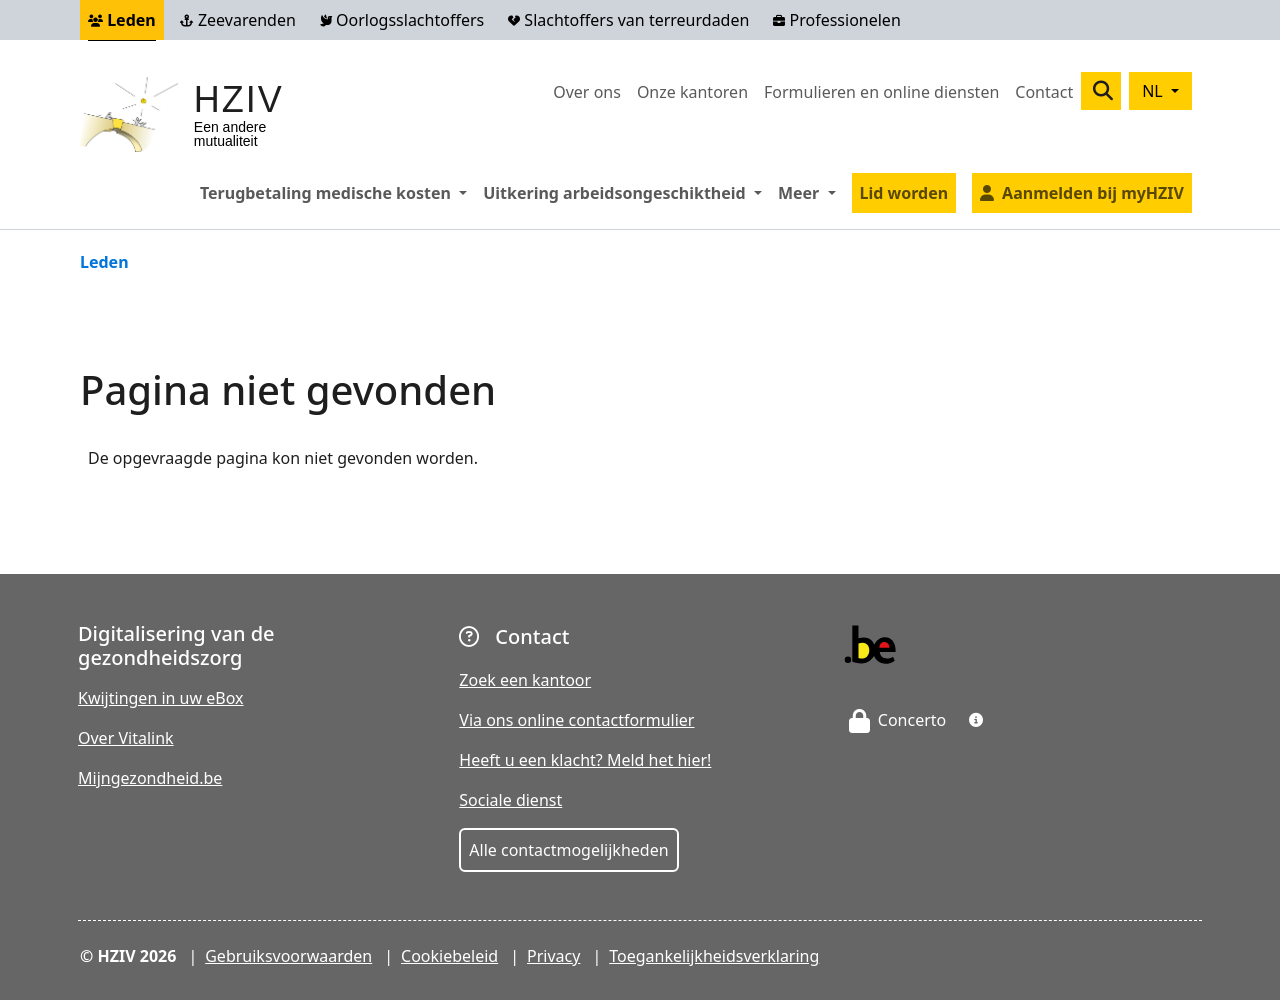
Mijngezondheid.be (150, 778)
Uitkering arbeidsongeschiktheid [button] (626, 192)
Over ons (587, 92)
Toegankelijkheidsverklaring (714, 956)
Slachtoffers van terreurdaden (628, 20)
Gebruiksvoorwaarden (288, 956)
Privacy (553, 956)
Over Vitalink (126, 738)
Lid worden (904, 193)
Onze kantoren (692, 92)
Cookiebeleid (449, 956)
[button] (976, 720)
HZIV (239, 99)
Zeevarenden (238, 20)
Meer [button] (811, 192)
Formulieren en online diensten (881, 92)
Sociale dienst (510, 800)
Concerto (898, 720)
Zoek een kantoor (525, 680)
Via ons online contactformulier (576, 720)
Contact (1044, 92)
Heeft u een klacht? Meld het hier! (585, 760)
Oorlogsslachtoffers (402, 20)
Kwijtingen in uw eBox (161, 698)
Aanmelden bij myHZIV (1093, 193)
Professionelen (836, 20)
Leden (122, 20)
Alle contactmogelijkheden (568, 850)
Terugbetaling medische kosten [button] (337, 192)
